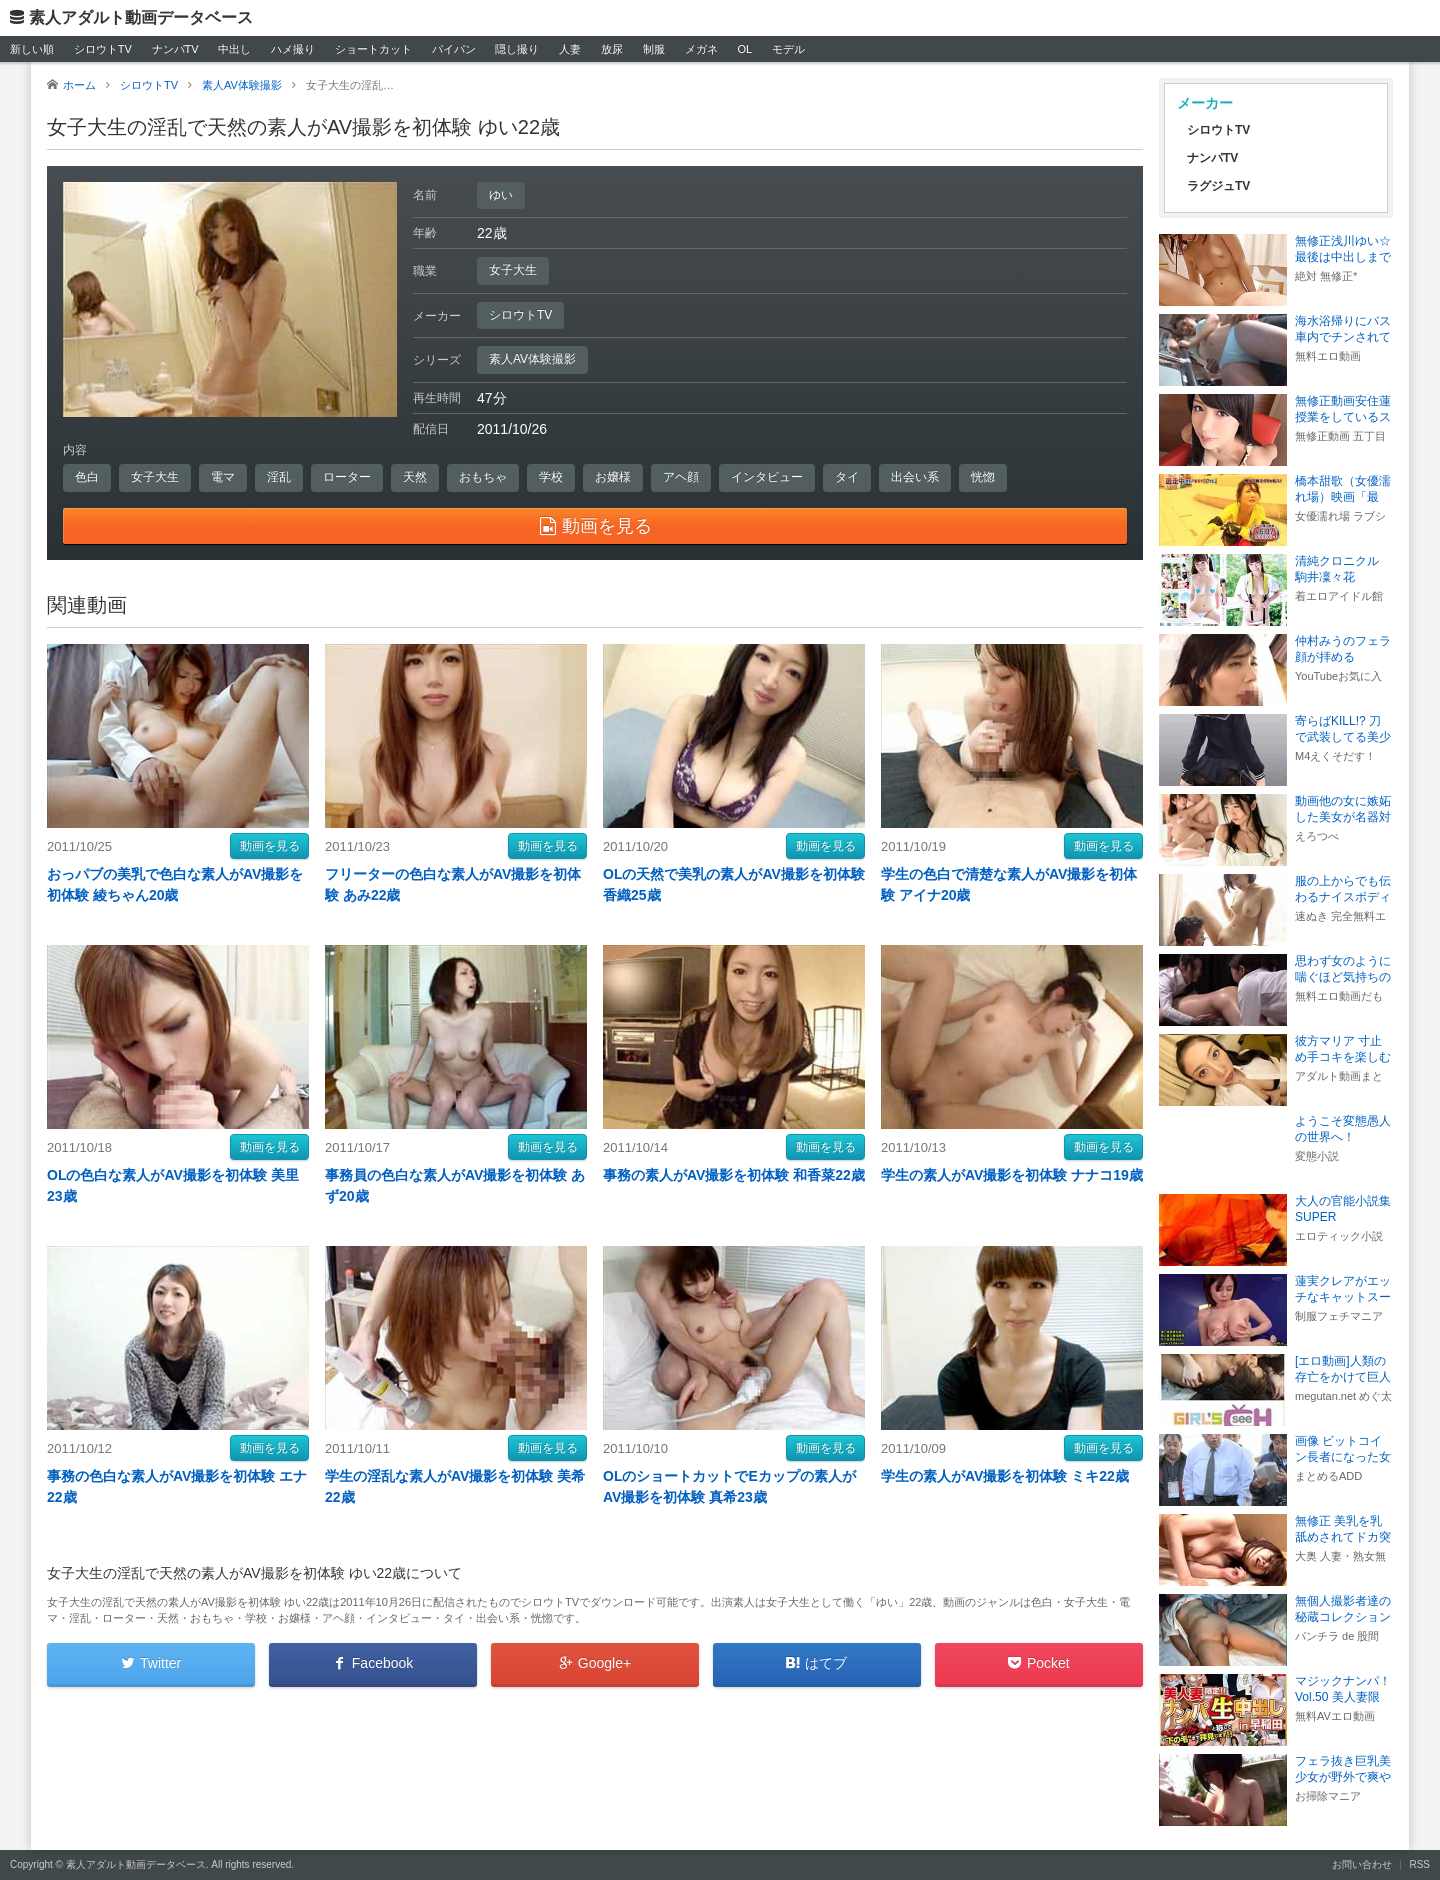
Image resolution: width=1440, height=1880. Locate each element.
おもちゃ (483, 477)
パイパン (454, 49)
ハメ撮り (293, 49)
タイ (847, 477)
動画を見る (270, 846)
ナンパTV (175, 49)
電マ (223, 477)
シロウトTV (103, 49)
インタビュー (767, 477)
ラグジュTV (1218, 186)
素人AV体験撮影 (532, 359)
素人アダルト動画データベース (141, 17)
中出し (234, 49)
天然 (415, 477)
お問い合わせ (1362, 1864)
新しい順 (32, 49)
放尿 (612, 49)
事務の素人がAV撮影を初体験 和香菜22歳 (734, 1175)
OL (744, 49)
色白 (87, 477)
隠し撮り (517, 49)
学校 (551, 477)
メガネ (701, 49)
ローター (347, 477)
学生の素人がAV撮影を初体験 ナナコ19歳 (1012, 1175)
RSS (1419, 1864)
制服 (654, 49)
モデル (788, 49)
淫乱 (279, 477)
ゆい (501, 195)
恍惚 (983, 477)
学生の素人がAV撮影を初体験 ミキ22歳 (1005, 1476)
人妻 (570, 49)
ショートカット (373, 49)
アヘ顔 (681, 477)
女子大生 (513, 270)
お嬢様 (613, 477)
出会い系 (915, 477)
